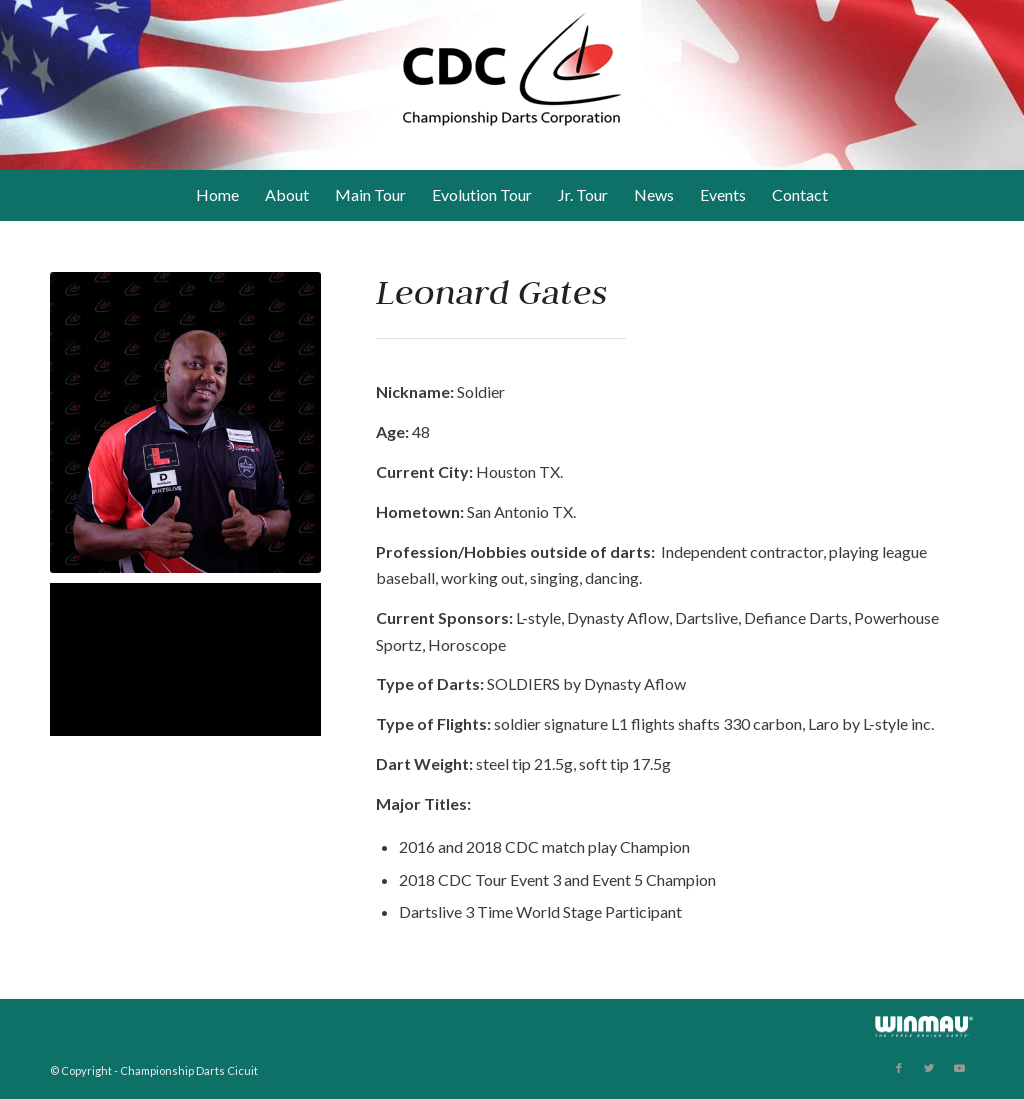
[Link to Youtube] (959, 1068)
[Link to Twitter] (929, 1068)
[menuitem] (217, 195)
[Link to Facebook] (899, 1068)
